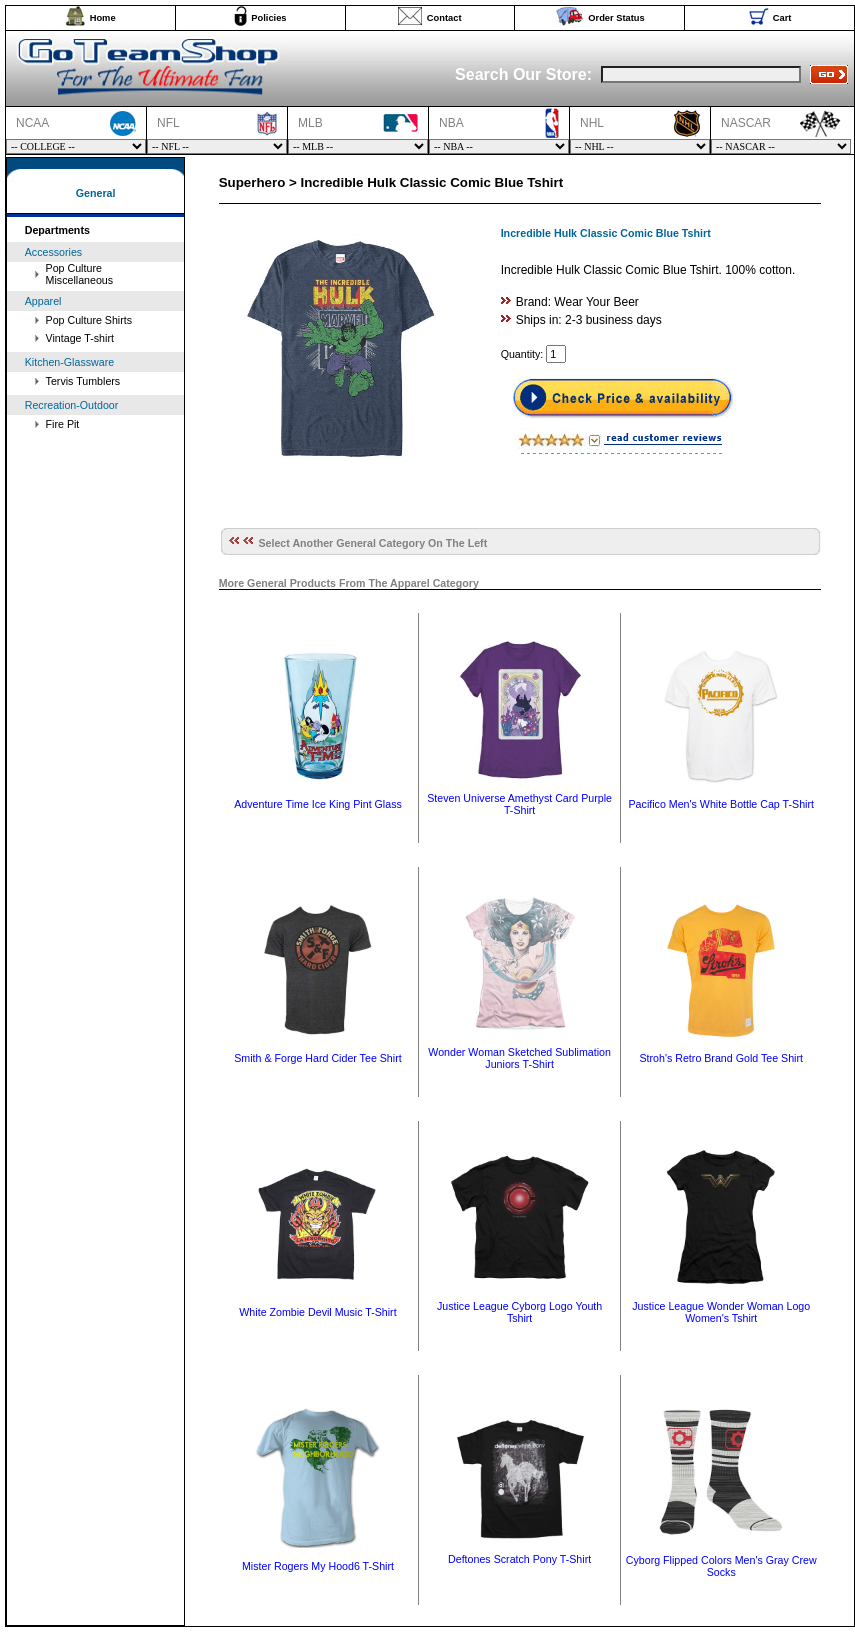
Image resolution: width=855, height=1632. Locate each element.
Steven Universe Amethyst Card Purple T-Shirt (519, 804)
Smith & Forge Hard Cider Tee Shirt (317, 1058)
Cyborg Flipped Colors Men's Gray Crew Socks (721, 1566)
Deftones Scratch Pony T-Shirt (519, 1559)
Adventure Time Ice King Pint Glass (318, 804)
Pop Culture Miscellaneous (80, 274)
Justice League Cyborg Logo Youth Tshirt (519, 1312)
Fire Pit (63, 424)
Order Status (616, 18)
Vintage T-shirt (80, 338)
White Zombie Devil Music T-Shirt (317, 1312)
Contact (444, 18)
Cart (782, 18)
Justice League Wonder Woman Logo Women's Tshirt (721, 1312)
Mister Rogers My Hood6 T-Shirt (318, 1566)
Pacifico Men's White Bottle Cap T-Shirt (721, 804)
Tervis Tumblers (83, 381)
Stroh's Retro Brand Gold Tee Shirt (721, 1058)
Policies (268, 18)
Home (103, 18)
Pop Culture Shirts (89, 320)
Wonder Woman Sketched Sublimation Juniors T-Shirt (519, 1058)
